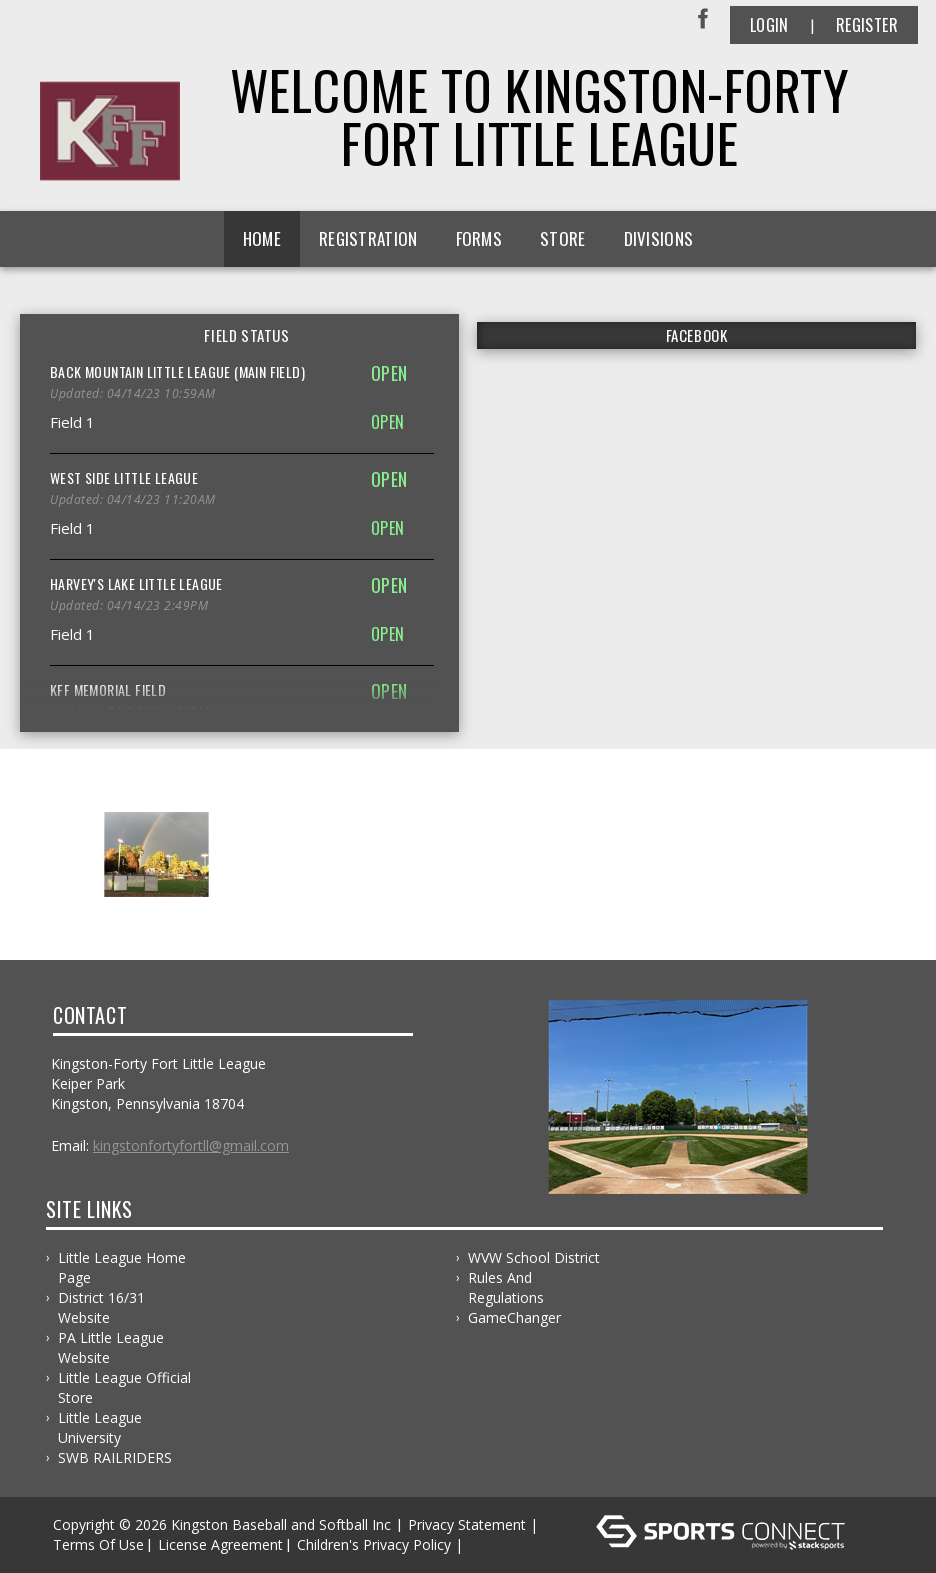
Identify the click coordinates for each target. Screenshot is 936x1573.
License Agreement (220, 1544)
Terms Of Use (98, 1544)
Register (867, 25)
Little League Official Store (124, 1387)
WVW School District (534, 1257)
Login (769, 25)
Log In (496, 1544)
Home (262, 238)
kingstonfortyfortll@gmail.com (191, 1145)
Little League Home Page (122, 1267)
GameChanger (514, 1317)
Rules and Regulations (506, 1287)
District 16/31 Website (101, 1307)
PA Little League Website (111, 1347)
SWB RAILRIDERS (115, 1457)
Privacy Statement (467, 1524)
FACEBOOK (697, 335)
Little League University (100, 1427)
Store (563, 238)
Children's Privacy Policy (374, 1544)
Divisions (659, 238)
